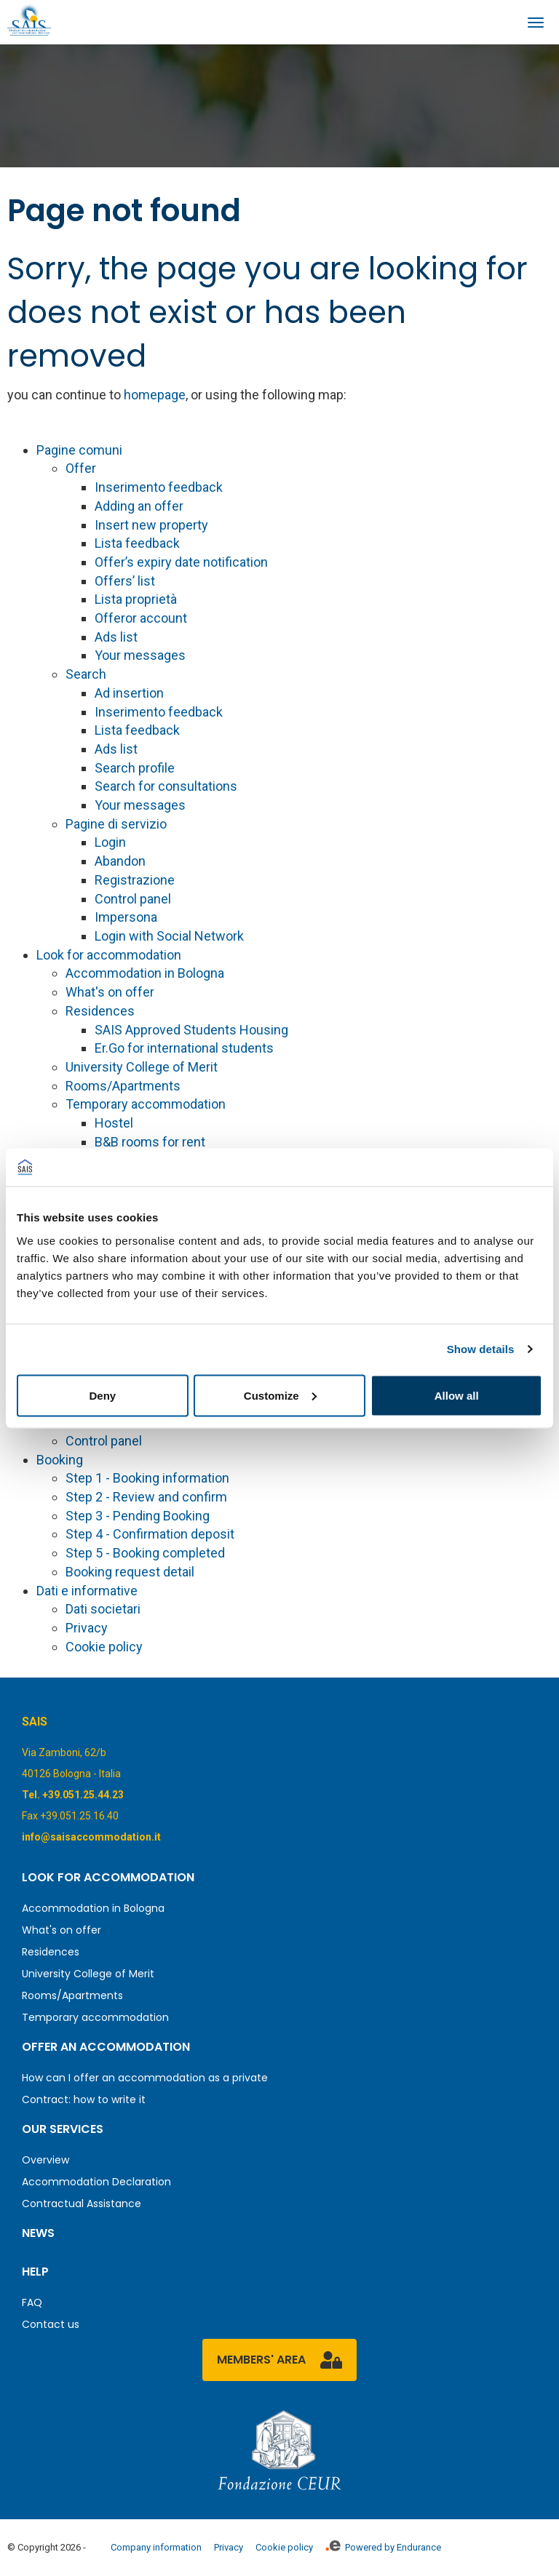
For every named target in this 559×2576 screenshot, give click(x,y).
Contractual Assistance (81, 2203)
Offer (81, 468)
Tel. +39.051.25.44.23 (73, 1795)
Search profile (135, 767)
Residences (100, 1010)
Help (35, 2271)
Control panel (133, 898)
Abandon (120, 861)
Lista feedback (137, 543)
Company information (156, 2547)
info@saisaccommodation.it (91, 1837)
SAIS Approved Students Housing (191, 1029)
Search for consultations (166, 786)
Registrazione (135, 880)
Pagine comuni (79, 450)
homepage (155, 394)
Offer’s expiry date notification (181, 562)
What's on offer (110, 992)
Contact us (50, 2324)
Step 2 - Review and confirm (146, 1496)
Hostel (114, 1123)
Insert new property (151, 525)
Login (110, 842)
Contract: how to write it (84, 2099)
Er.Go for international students (184, 1048)
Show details (481, 1349)
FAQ (32, 2302)
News (38, 2233)
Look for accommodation (108, 954)
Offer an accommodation (106, 2046)
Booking (59, 1459)
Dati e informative (87, 1590)
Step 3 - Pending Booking (138, 1515)
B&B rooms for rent (150, 1141)
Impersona (126, 917)
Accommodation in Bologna (145, 973)
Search (86, 674)
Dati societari (103, 1608)
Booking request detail (130, 1571)
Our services (62, 2129)
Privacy (87, 1627)
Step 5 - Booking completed (145, 1552)
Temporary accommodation (146, 1104)
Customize (280, 1395)
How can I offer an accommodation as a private (145, 2077)
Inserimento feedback (159, 487)
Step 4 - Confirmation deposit (150, 1534)
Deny (102, 1395)
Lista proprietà (136, 599)
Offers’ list (125, 581)
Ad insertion (129, 693)
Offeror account (141, 618)
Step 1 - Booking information (147, 1478)
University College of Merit (142, 1066)
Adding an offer (139, 506)
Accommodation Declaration (96, 2181)
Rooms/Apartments (123, 1085)
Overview (45, 2160)
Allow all (457, 1395)
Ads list (116, 637)
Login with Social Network (169, 936)
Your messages (140, 655)
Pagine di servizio (116, 824)
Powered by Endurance (383, 2547)
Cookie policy (104, 1646)
